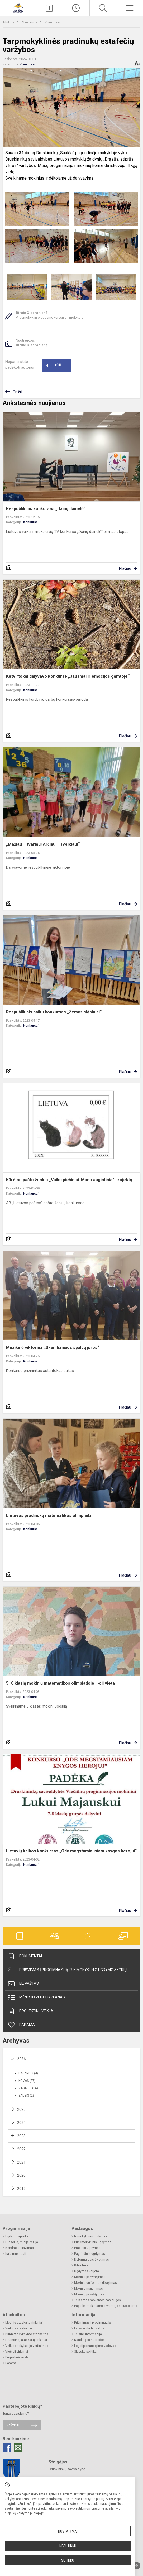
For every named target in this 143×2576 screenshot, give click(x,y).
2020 (21, 2175)
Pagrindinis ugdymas (89, 2254)
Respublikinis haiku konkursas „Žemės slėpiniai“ (54, 1012)
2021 (21, 2162)
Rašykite (13, 2425)
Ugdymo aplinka (16, 2236)
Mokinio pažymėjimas (90, 2277)
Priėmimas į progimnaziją (92, 2322)
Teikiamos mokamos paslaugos (97, 2300)
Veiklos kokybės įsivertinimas (26, 2346)
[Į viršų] (136, 2565)
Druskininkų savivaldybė (67, 2469)
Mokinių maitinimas (88, 2288)
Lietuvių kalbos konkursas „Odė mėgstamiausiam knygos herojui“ (71, 1850)
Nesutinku (67, 2546)
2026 (21, 2059)
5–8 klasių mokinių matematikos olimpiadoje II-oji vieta (60, 1683)
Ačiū (53, 365)
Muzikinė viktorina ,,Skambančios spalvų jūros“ (52, 1347)
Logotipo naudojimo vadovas (95, 2346)
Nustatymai (68, 2531)
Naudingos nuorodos (89, 2340)
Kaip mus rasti (15, 2254)
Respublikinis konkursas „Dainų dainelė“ (45, 508)
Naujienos (30, 22)
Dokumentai (24, 1956)
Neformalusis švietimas (91, 2259)
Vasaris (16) (28, 2088)
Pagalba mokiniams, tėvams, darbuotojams (105, 2306)
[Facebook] (7, 2447)
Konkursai (52, 22)
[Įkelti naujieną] (49, 8)
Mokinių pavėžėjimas (89, 2294)
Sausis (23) (27, 2095)
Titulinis (9, 22)
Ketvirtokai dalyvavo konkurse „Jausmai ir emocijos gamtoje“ (68, 676)
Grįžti (17, 392)
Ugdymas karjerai (87, 2271)
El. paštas (23, 1984)
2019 (21, 2188)
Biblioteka (81, 2265)
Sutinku (67, 2560)
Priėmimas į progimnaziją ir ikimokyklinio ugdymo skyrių (67, 1970)
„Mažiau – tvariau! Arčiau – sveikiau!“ (43, 844)
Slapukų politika (85, 2351)
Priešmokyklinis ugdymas (92, 2242)
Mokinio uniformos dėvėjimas (95, 2283)
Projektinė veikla (30, 2011)
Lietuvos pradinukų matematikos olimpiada (49, 1515)
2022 (21, 2149)
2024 (21, 2123)
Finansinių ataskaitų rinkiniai (26, 2340)
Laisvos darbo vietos (89, 2328)
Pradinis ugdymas (87, 2248)
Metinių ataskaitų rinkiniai (24, 2322)
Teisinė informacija (88, 2334)
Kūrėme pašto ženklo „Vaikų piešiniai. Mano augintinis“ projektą (69, 1179)
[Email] (18, 2447)
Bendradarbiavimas (19, 2248)
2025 (21, 2109)
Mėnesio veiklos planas (36, 1997)
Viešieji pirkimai (16, 2351)
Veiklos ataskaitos (18, 2328)
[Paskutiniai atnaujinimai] (76, 8)
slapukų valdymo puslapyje (24, 2513)
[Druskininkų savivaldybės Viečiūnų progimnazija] (18, 7)
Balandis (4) (28, 2073)
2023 (21, 2136)
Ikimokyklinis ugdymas (90, 2236)
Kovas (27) (26, 2081)
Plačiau (125, 568)
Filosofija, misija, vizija (21, 2242)
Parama (21, 2025)
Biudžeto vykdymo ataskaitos (26, 2334)
